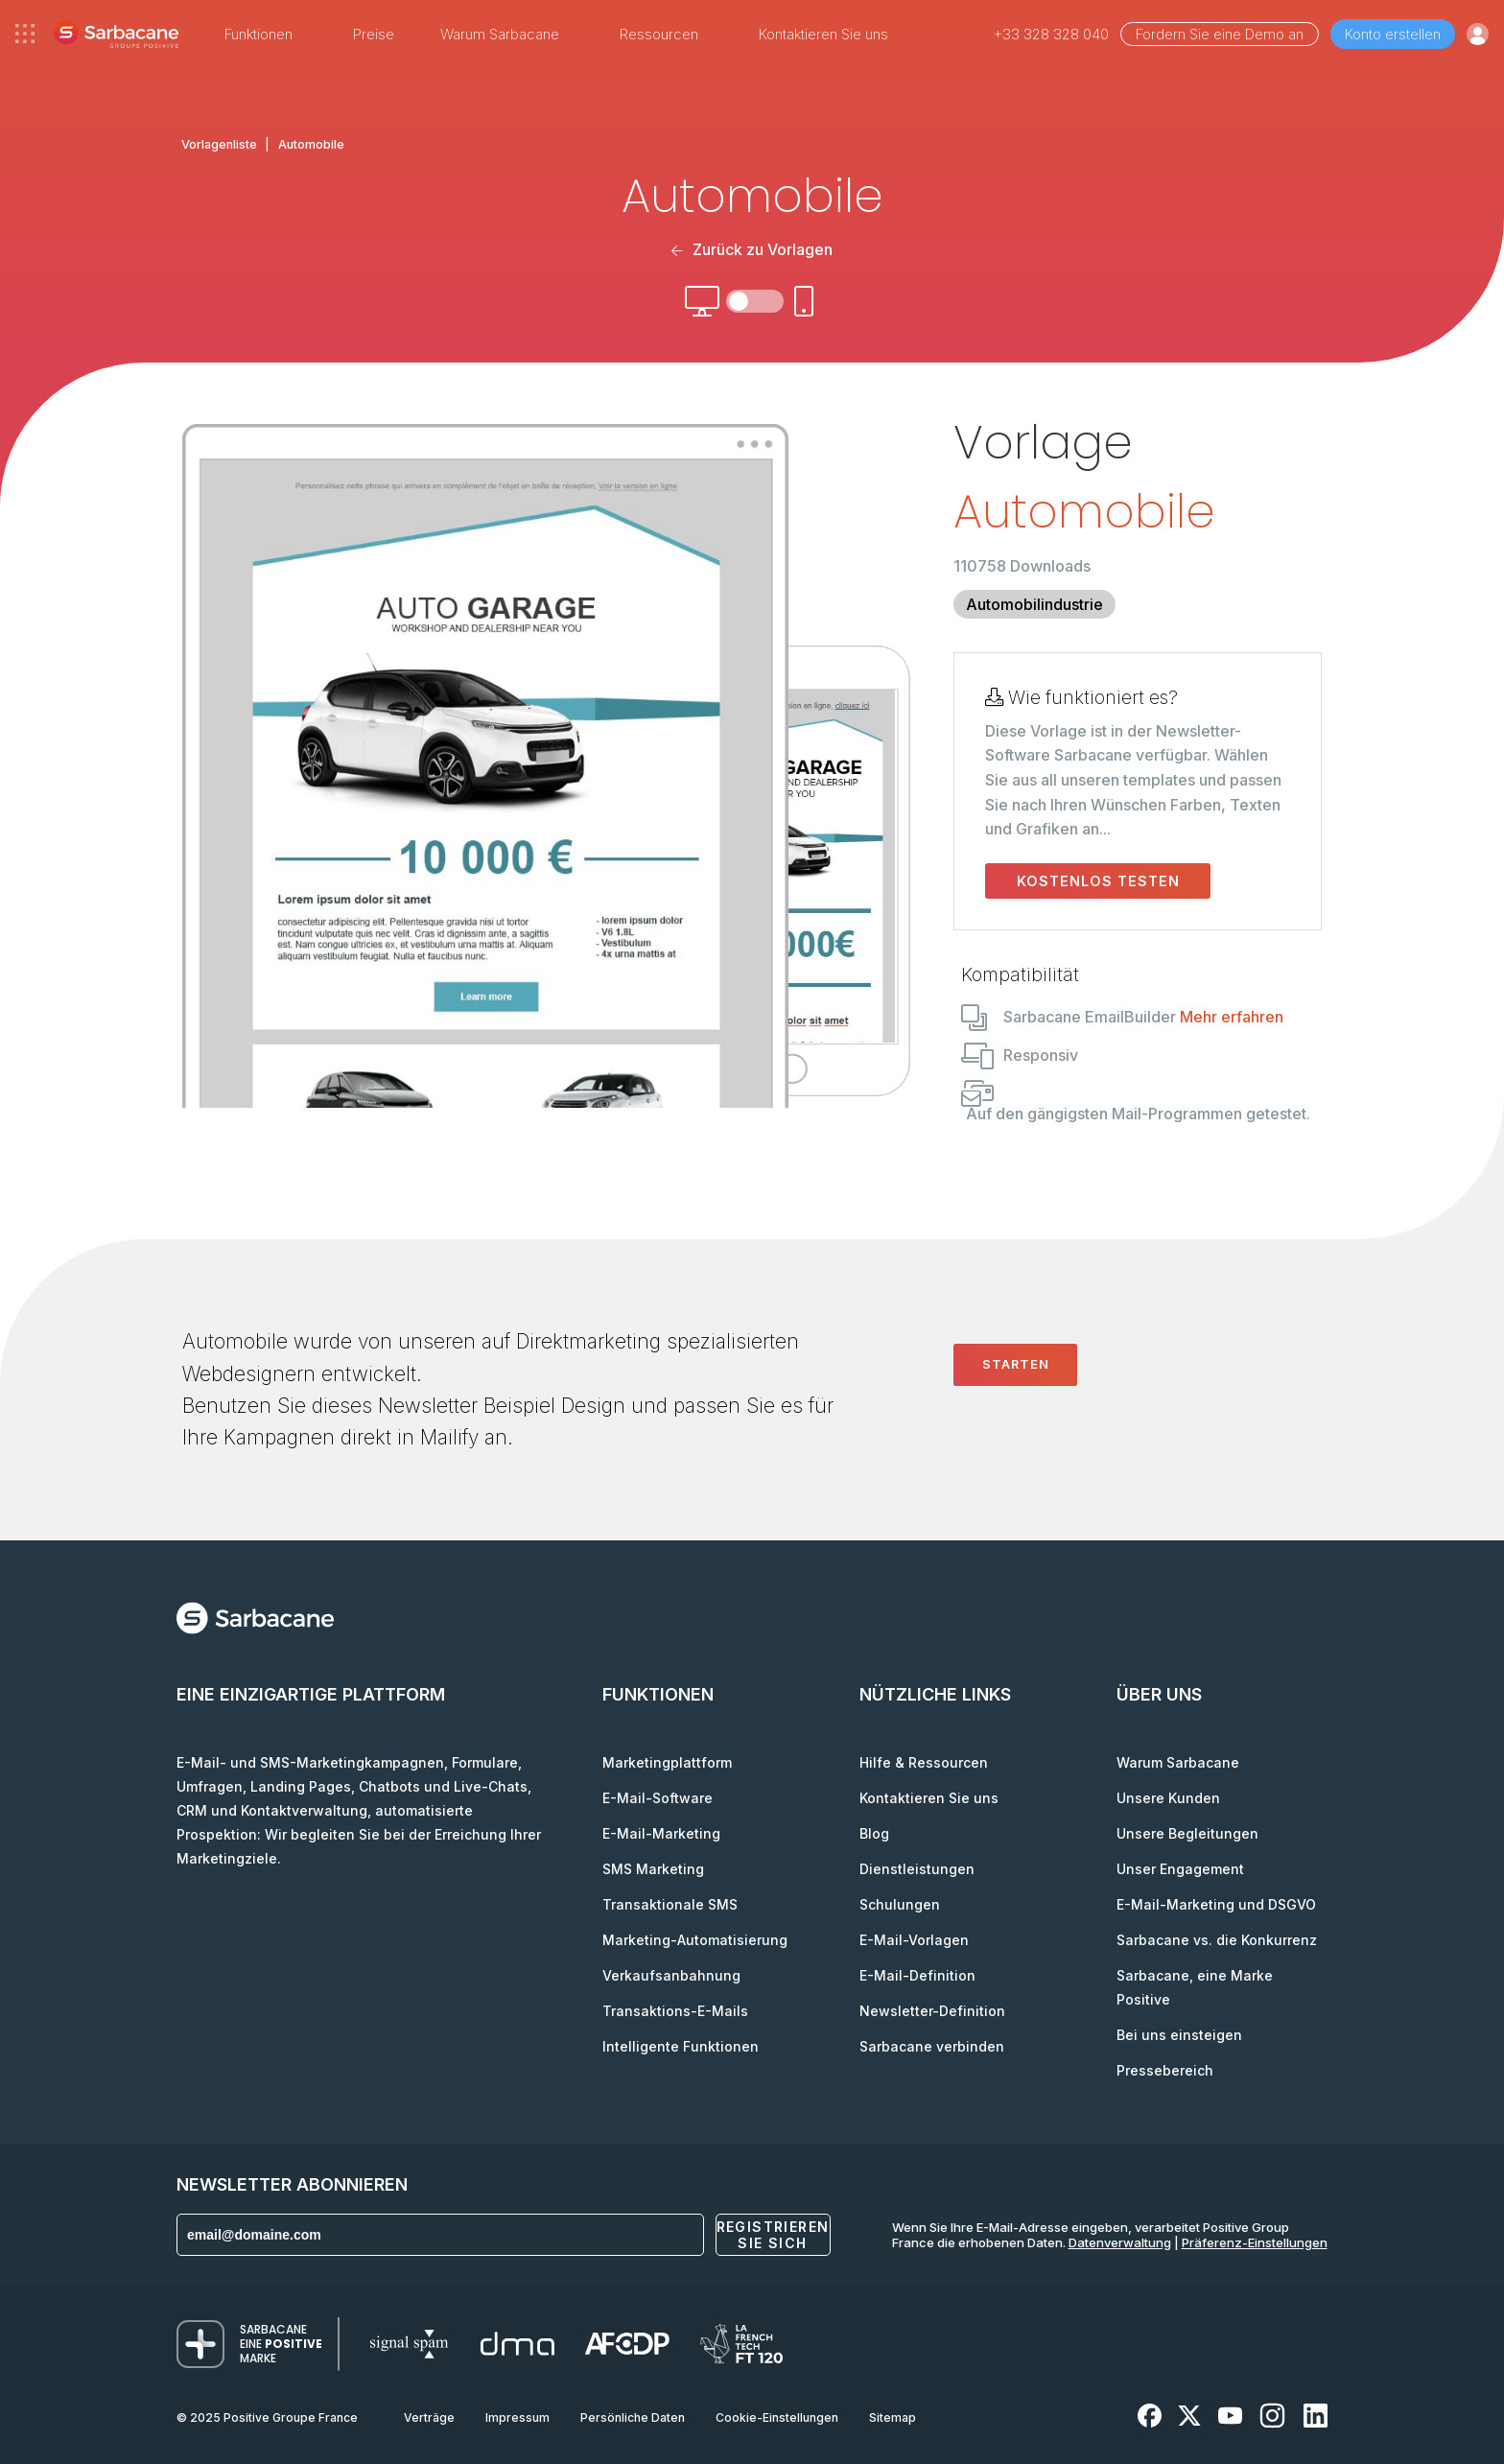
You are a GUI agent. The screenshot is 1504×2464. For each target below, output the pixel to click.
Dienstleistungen (917, 1869)
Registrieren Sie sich (773, 2234)
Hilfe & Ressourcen (923, 1762)
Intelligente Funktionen (680, 2046)
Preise (373, 34)
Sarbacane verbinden (931, 2046)
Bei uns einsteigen (1179, 2035)
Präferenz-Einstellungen (1255, 2242)
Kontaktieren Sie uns (823, 34)
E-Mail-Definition (917, 1975)
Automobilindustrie (1034, 604)
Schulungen (899, 1904)
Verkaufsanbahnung (671, 1975)
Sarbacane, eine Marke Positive (1194, 1987)
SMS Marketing (653, 1869)
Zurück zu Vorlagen (751, 249)
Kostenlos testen (1098, 881)
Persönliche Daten (632, 2417)
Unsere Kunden (1168, 1798)
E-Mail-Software (657, 1798)
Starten (1015, 1364)
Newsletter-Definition (932, 2011)
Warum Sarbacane (1177, 1762)
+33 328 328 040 (1051, 34)
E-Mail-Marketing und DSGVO (1216, 1904)
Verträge (429, 2417)
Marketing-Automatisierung (694, 1940)
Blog (874, 1833)
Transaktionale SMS (670, 1904)
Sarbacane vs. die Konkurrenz (1216, 1940)
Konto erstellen (1393, 34)
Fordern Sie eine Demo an (1220, 34)
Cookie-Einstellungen (777, 2417)
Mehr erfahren (1231, 1016)
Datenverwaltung (1120, 2242)
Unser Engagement (1180, 1869)
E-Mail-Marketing (661, 1833)
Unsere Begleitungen (1187, 1833)
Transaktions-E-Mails (675, 2011)
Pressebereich (1164, 2070)
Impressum (517, 2417)
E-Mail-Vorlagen (914, 1940)
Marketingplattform (667, 1762)
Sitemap (892, 2417)
